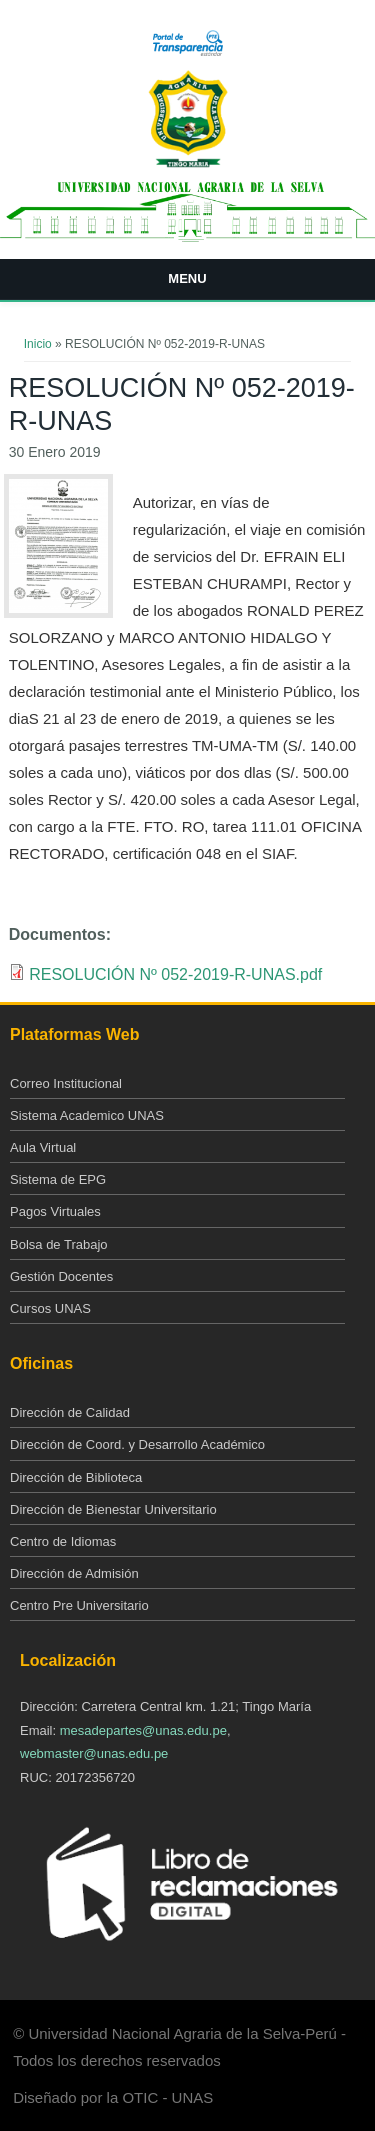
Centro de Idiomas (63, 1541)
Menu (187, 278)
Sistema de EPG (58, 1179)
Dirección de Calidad (70, 1412)
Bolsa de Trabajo (59, 1244)
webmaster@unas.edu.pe (94, 1753)
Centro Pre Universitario (79, 1605)
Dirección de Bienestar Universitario (113, 1509)
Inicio (38, 344)
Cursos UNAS (50, 1308)
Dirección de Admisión (74, 1573)
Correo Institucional (66, 1083)
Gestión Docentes (61, 1276)
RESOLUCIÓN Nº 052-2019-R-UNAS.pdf (175, 974)
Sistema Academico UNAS (87, 1115)
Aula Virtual (43, 1147)
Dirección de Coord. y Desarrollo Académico (137, 1444)
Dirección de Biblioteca (76, 1477)
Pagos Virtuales (55, 1211)
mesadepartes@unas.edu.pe (143, 1730)
